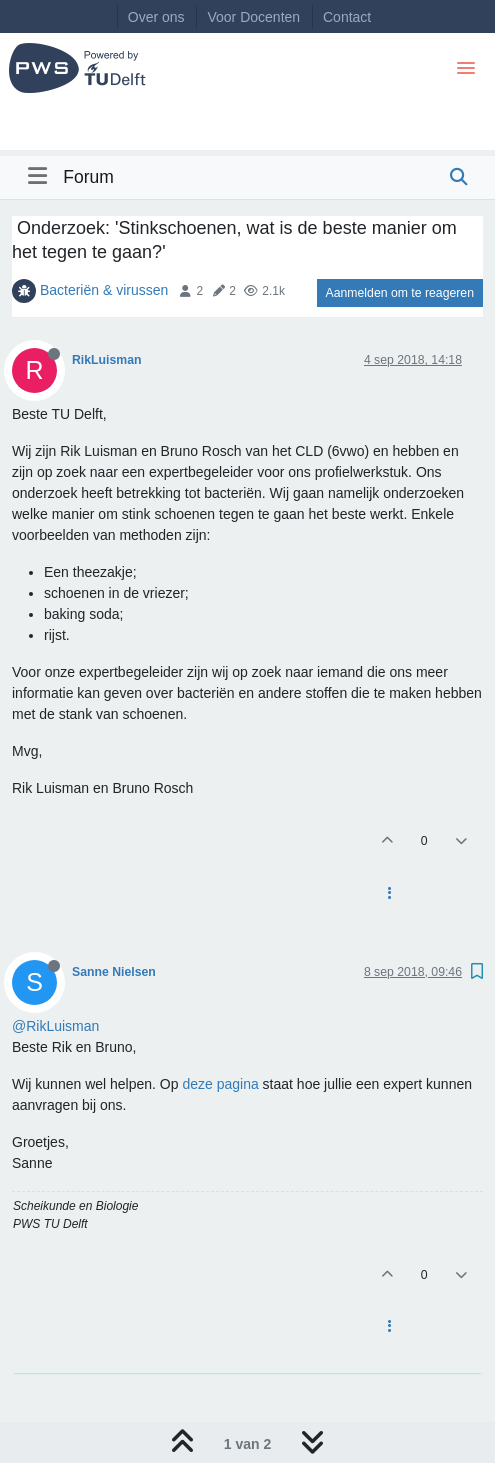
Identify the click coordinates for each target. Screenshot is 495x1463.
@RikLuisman (55, 1026)
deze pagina (220, 1084)
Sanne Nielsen (114, 972)
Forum (88, 177)
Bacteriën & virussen (104, 290)
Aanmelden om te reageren (400, 293)
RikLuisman (106, 360)
